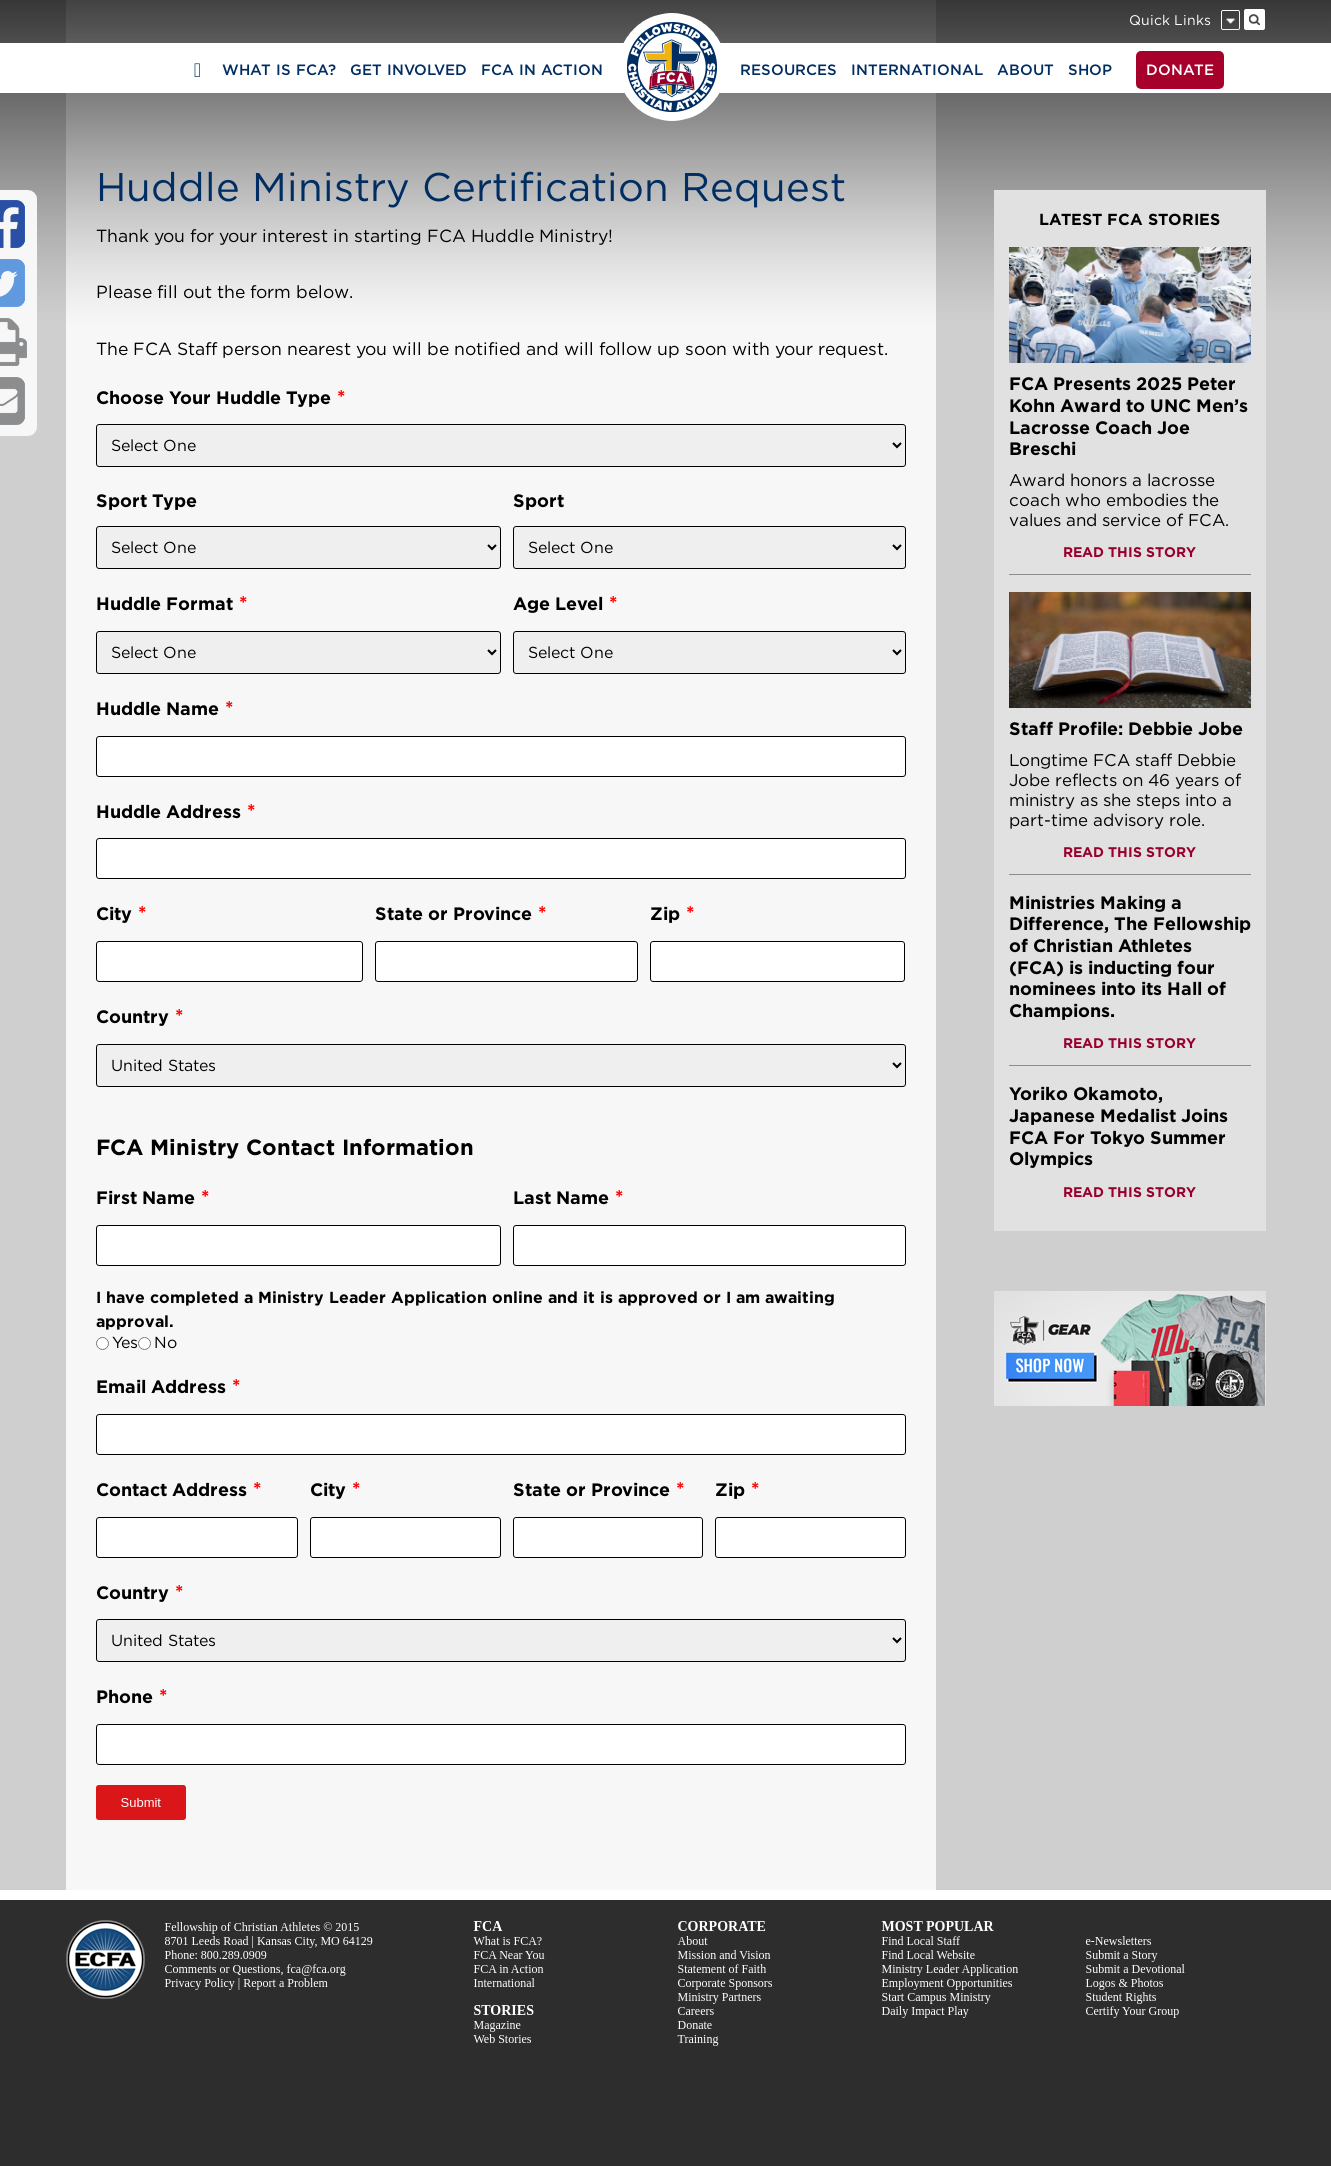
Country (132, 1016)
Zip (665, 913)
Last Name (561, 1197)
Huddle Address (168, 811)
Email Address (161, 1386)
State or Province (453, 913)
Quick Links (1170, 20)
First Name (145, 1197)
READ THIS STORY (1129, 552)
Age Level (558, 603)
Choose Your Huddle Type (213, 397)
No (165, 1342)
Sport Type (146, 500)
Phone (124, 1696)
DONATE (1180, 70)
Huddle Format (164, 603)
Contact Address (171, 1489)
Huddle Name (157, 708)
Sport (538, 500)
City (114, 913)
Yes (125, 1342)
